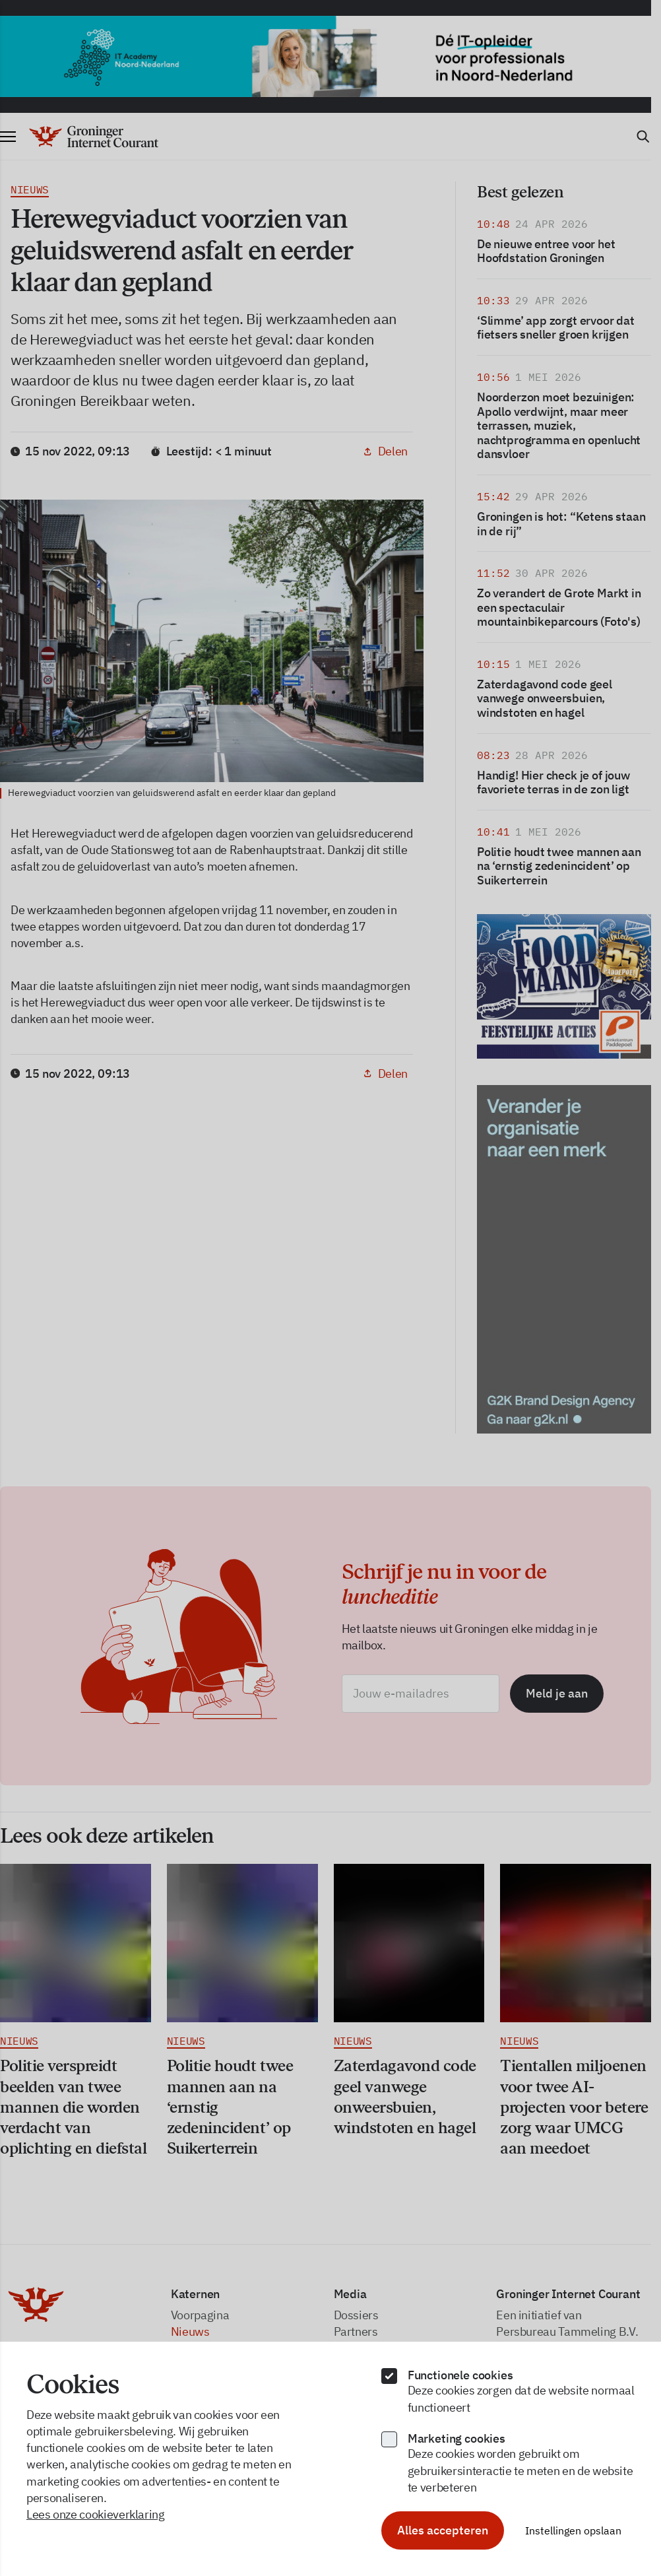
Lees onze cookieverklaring (95, 2514)
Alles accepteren (442, 2530)
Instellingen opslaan (573, 2530)
